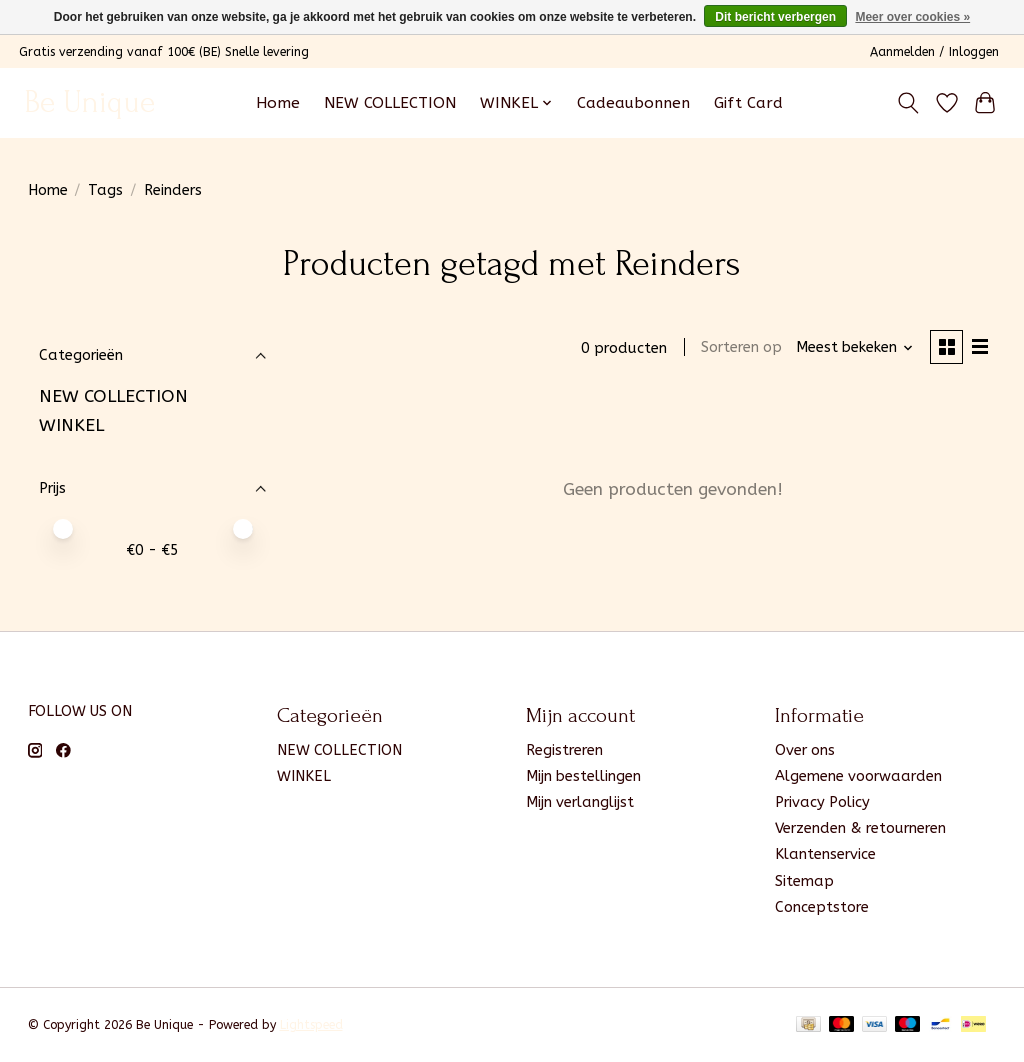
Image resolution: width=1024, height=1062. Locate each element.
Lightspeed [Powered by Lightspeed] (311, 1025)
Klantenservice (825, 854)
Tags (105, 190)
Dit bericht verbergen (775, 17)
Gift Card (748, 103)
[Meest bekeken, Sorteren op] (852, 348)
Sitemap (804, 881)
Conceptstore (822, 907)
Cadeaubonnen (633, 103)
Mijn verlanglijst (580, 802)
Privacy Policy (822, 802)
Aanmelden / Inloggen (934, 52)
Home (278, 103)
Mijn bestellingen (583, 776)
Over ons (805, 750)
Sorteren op (739, 348)
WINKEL (71, 425)
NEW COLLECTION (390, 103)
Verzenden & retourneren (860, 828)
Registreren (564, 750)
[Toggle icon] (907, 103)
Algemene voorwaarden (858, 776)
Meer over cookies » (912, 17)
